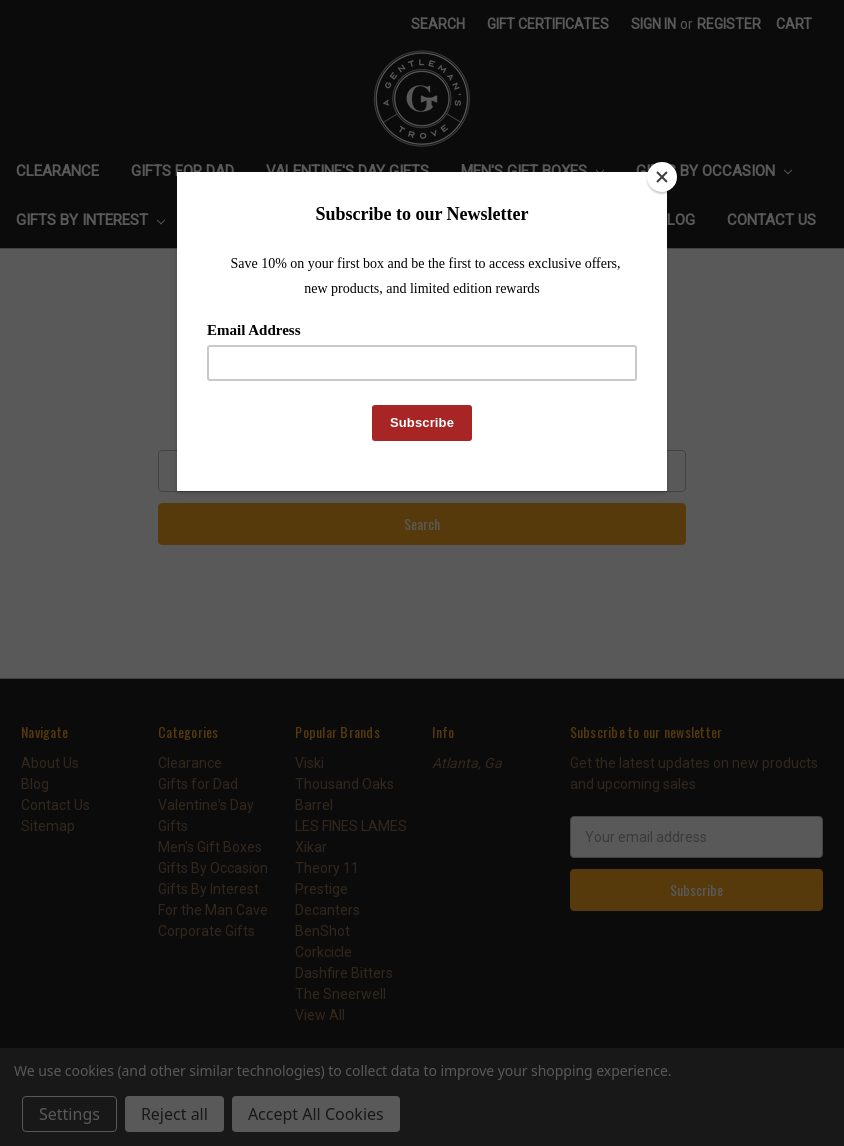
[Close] (662, 177)
